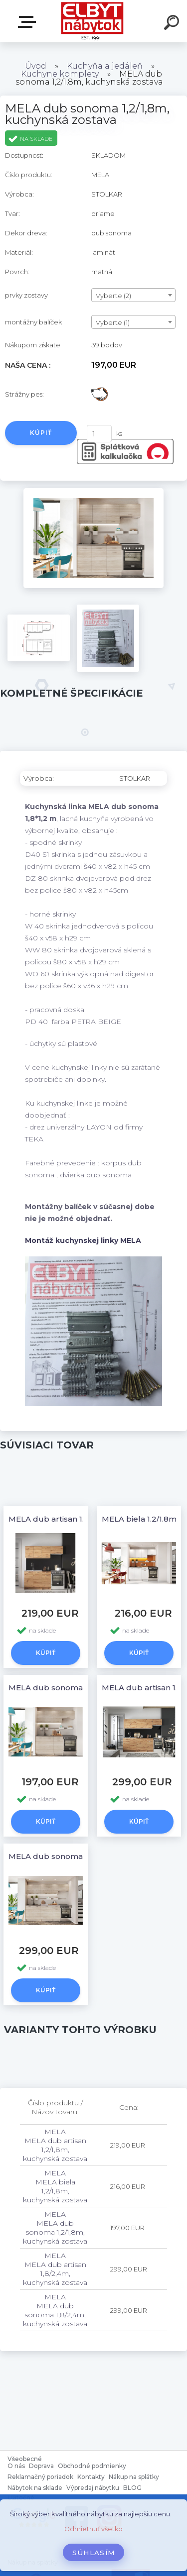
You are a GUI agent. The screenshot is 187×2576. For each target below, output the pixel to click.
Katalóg (29, 22)
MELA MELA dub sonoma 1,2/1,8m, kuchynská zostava (55, 2228)
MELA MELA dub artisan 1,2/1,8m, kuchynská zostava (55, 2145)
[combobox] (133, 295)
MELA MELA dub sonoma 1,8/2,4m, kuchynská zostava (55, 2310)
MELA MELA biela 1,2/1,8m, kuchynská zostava (55, 2186)
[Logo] (92, 21)
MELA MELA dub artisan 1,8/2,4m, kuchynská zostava (55, 2269)
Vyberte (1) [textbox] (113, 322)
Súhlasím (93, 2553)
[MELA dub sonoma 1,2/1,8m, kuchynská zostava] (93, 491)
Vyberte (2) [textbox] (113, 296)
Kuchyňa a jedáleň (105, 66)
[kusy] (99, 433)
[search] (173, 23)
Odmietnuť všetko (93, 2529)
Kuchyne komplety (60, 74)
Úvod (35, 66)
